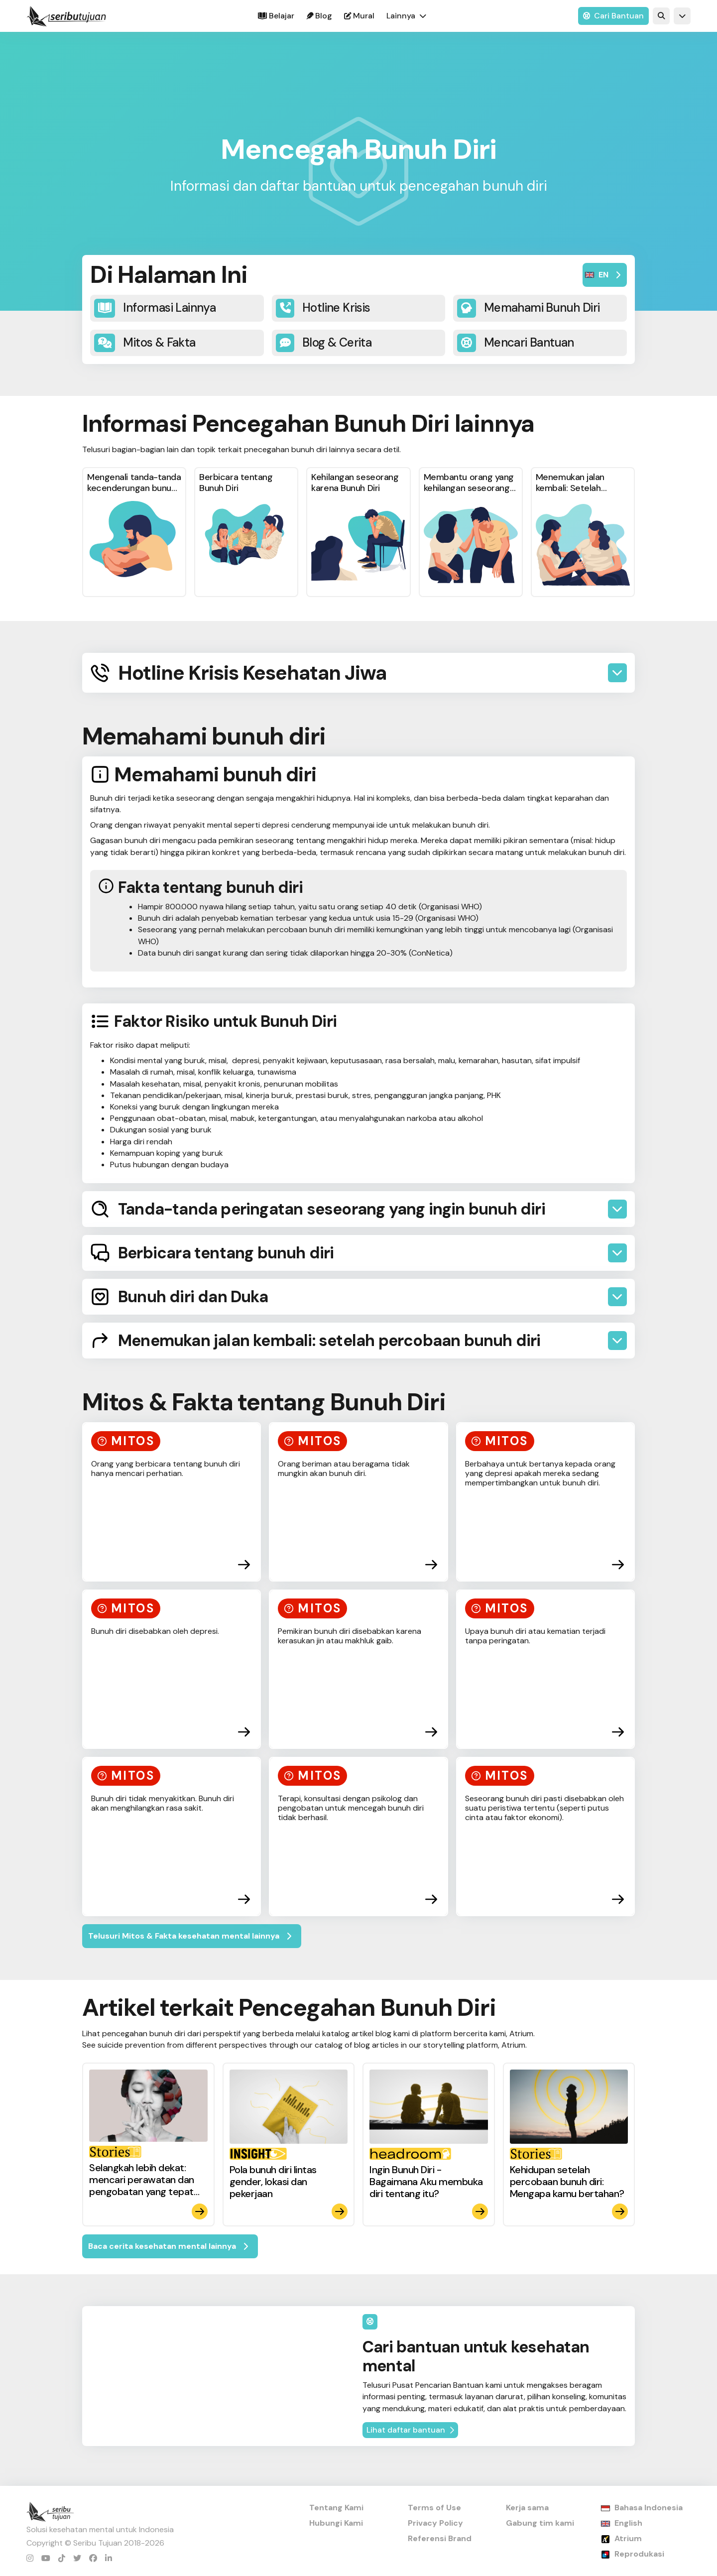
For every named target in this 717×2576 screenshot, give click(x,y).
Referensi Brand (440, 2538)
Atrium (628, 2538)
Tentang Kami (336, 2507)
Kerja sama (527, 2507)
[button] (406, 16)
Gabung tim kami (540, 2523)
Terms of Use (434, 2507)
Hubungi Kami (336, 2523)
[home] (66, 16)
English (628, 2523)
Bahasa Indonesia (648, 2507)
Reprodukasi (639, 2554)
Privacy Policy (435, 2523)
